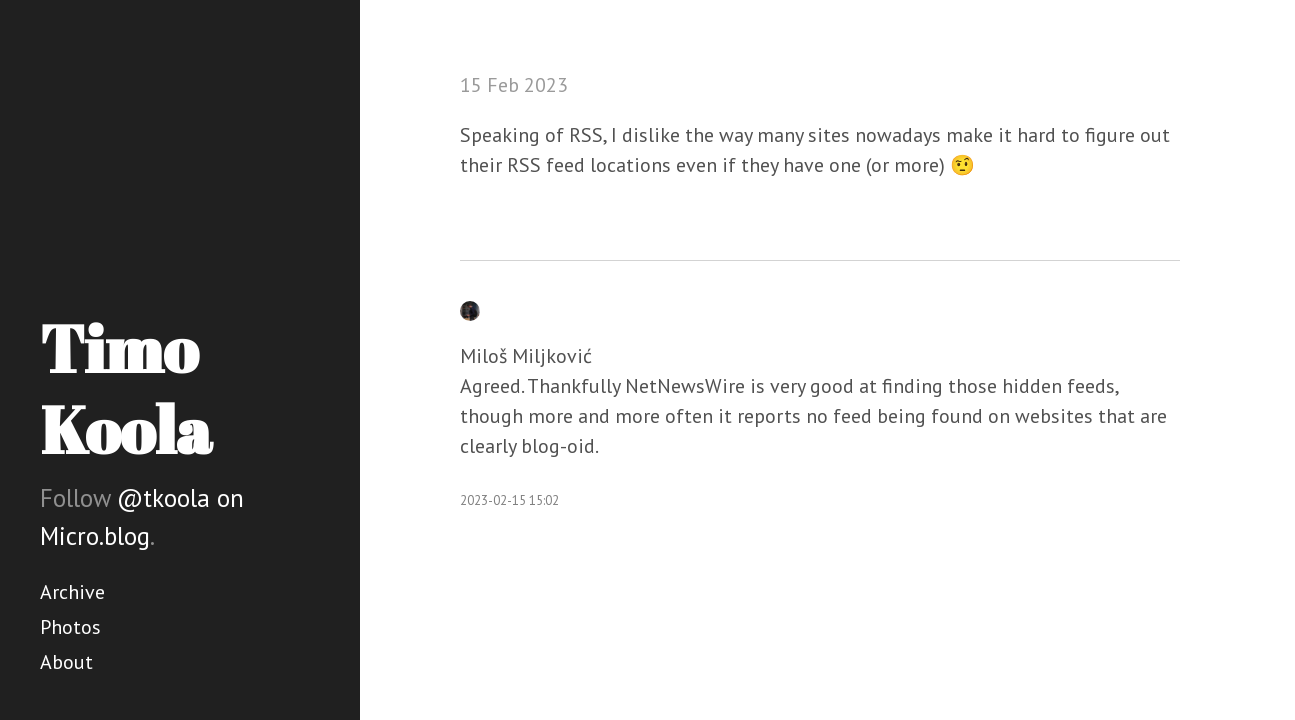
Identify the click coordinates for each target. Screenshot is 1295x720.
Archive (72, 592)
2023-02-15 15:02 (509, 500)
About (66, 662)
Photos (70, 627)
